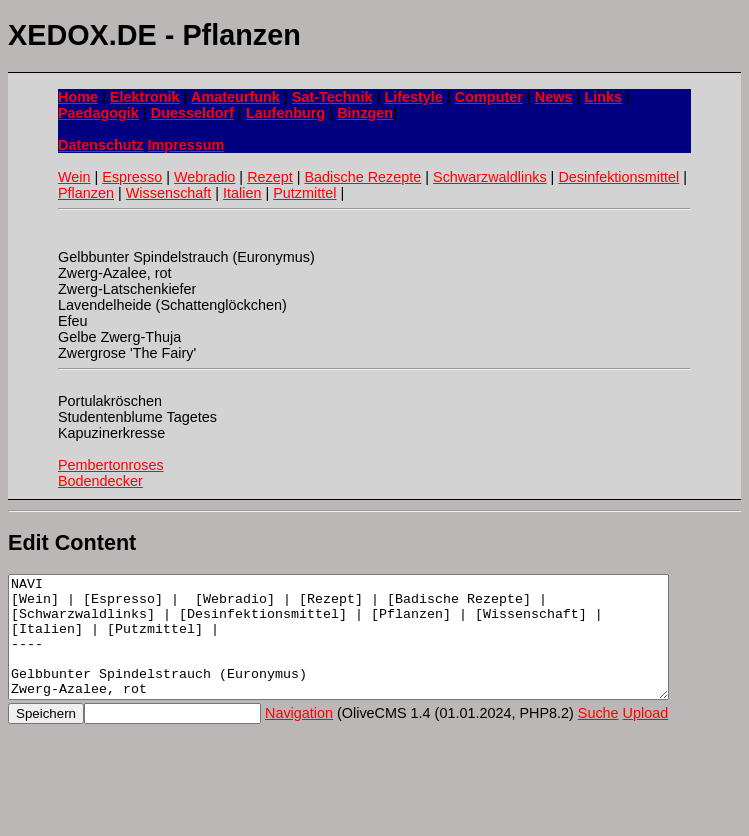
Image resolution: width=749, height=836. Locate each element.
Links (603, 97)
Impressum (186, 145)
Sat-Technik (332, 97)
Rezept (270, 177)
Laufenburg (285, 113)
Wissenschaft (169, 193)
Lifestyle (413, 97)
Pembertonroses (111, 465)
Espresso (132, 177)
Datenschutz (101, 145)
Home (78, 97)
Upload (646, 737)
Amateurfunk (235, 97)
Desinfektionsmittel (618, 177)
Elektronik (145, 97)
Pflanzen (86, 193)
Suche (598, 737)
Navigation (299, 737)
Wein (74, 177)
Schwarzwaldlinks (490, 177)
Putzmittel (304, 193)
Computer (489, 97)
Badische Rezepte (362, 177)
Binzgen (365, 113)
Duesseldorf (192, 113)
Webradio (204, 177)
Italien (242, 193)
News (554, 97)
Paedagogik (98, 113)
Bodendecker (100, 481)
